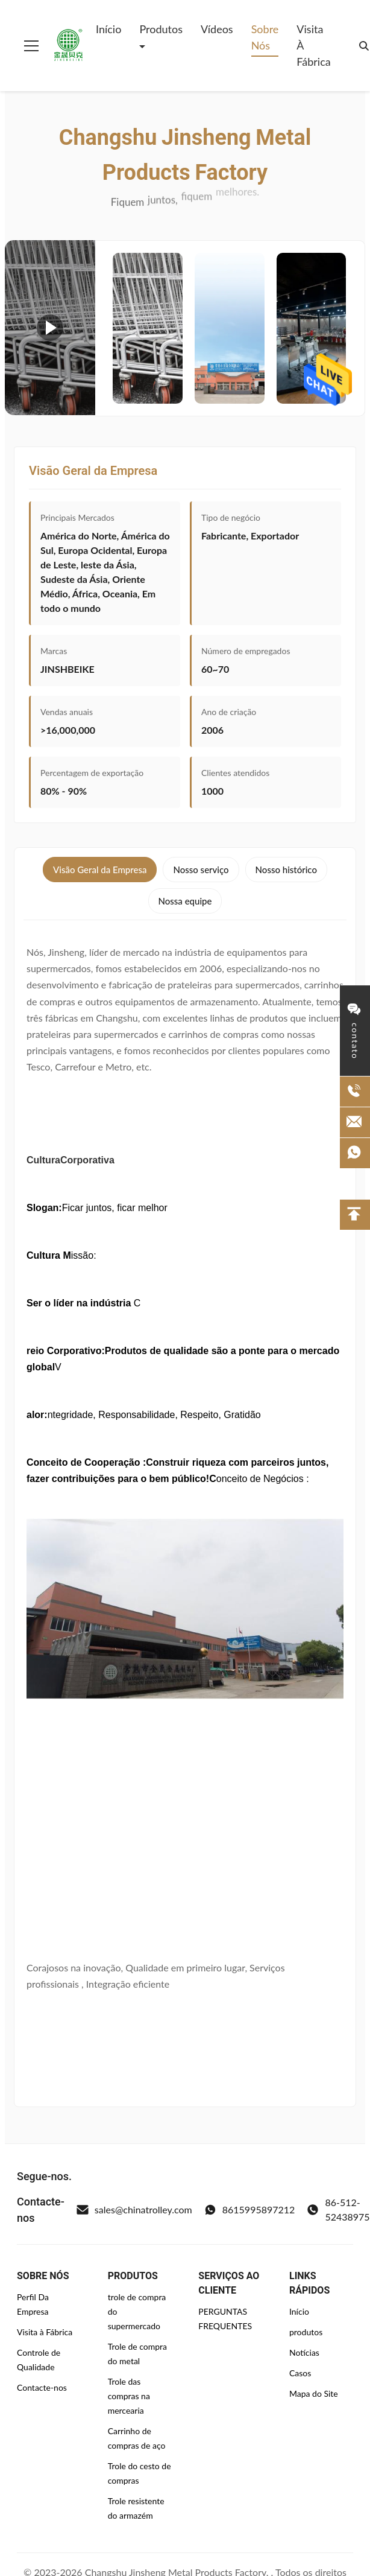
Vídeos (217, 29)
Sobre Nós (265, 37)
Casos (300, 2373)
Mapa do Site (313, 2393)
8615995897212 (249, 2210)
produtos (305, 2332)
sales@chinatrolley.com (134, 2210)
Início (108, 29)
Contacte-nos (42, 2387)
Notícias (304, 2352)
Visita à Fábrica (313, 45)
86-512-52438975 (338, 2209)
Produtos (161, 29)
